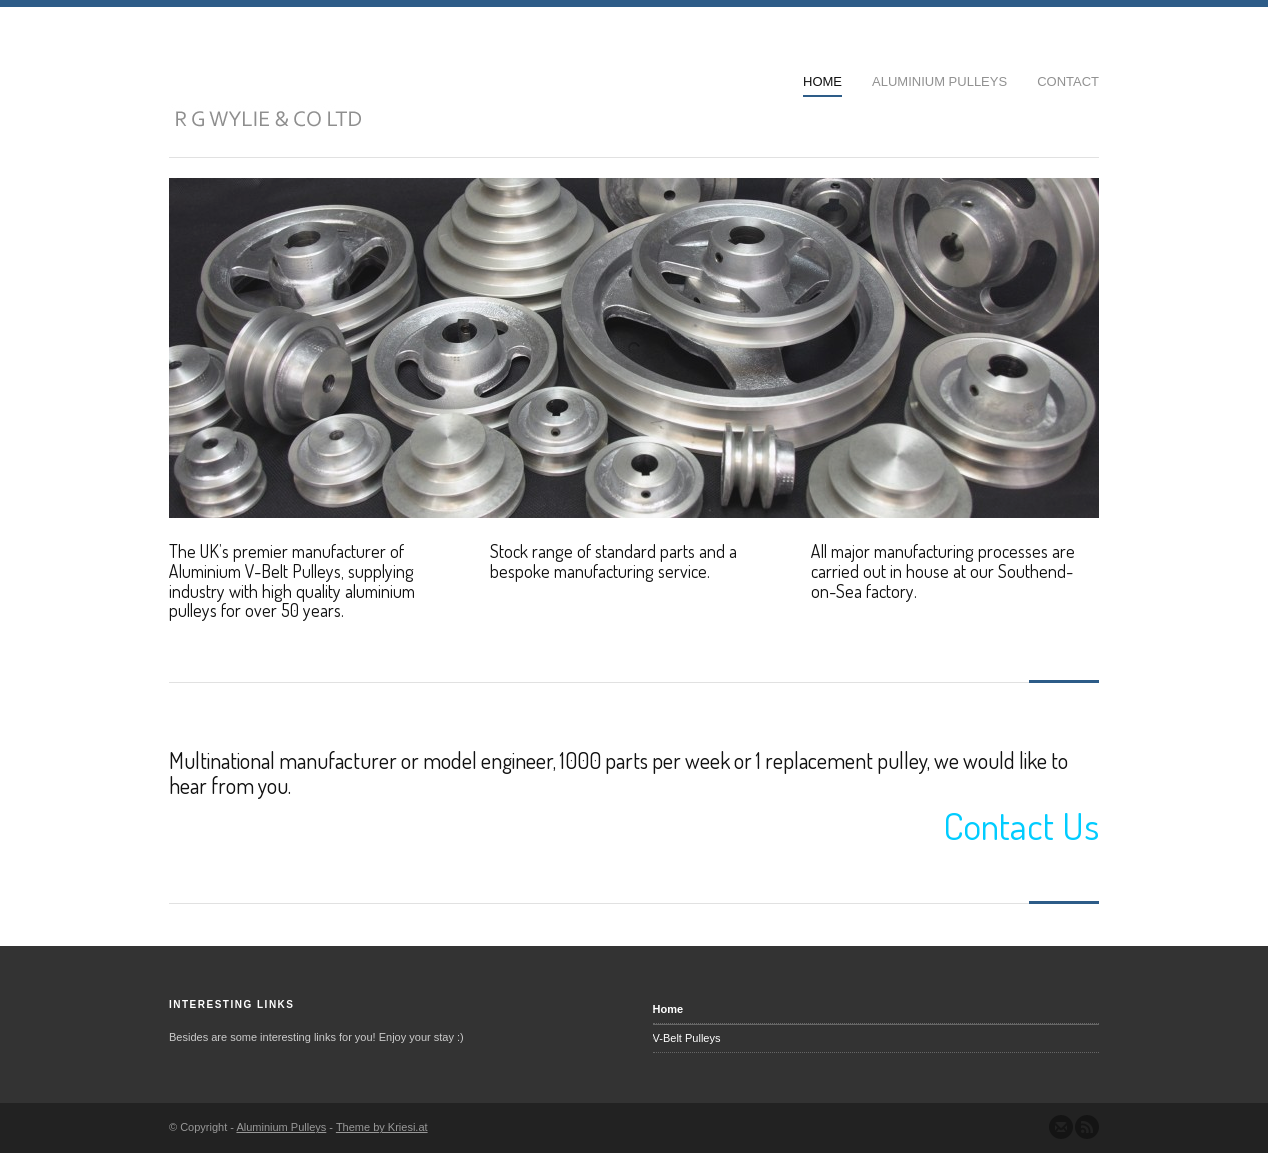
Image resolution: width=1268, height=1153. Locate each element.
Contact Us (1021, 825)
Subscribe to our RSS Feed (1087, 1127)
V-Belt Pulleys (687, 1038)
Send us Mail (1061, 1127)
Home (822, 81)
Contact (1068, 81)
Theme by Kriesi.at (382, 1127)
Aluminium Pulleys (939, 81)
